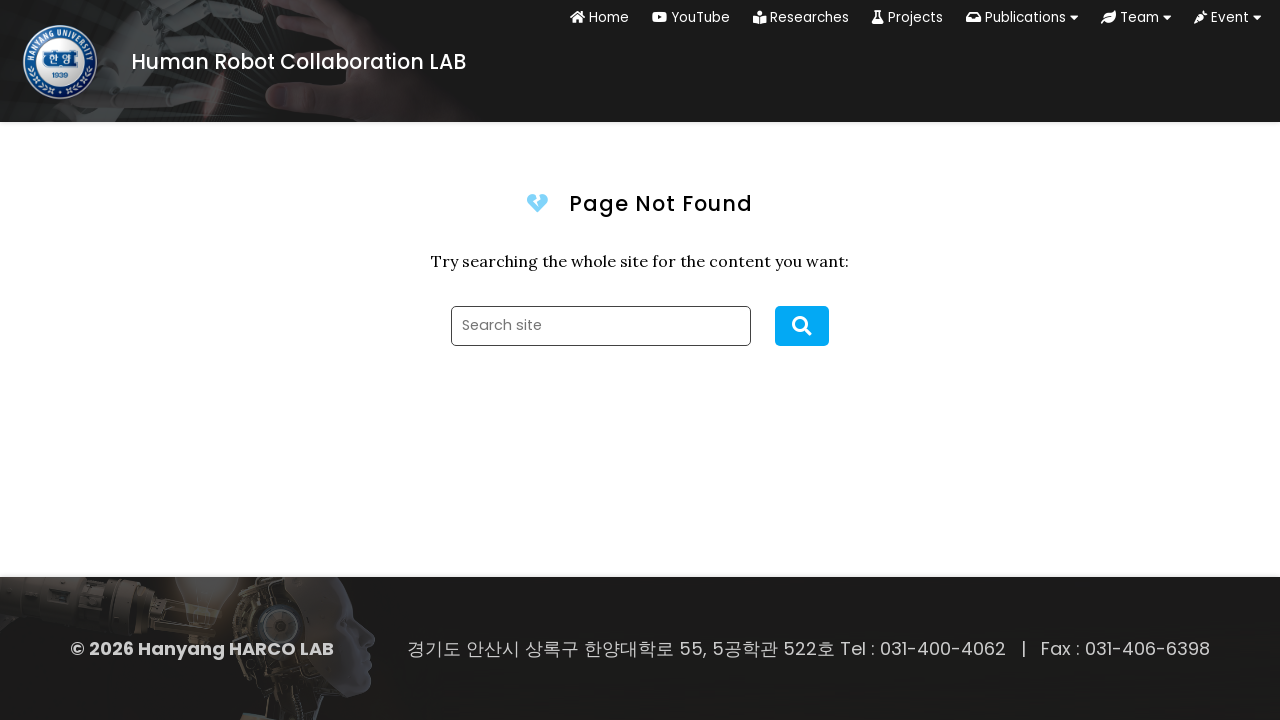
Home (599, 17)
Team (1136, 17)
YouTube (691, 17)
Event (1227, 17)
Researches (801, 17)
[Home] (233, 61)
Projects (907, 17)
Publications (1022, 17)
